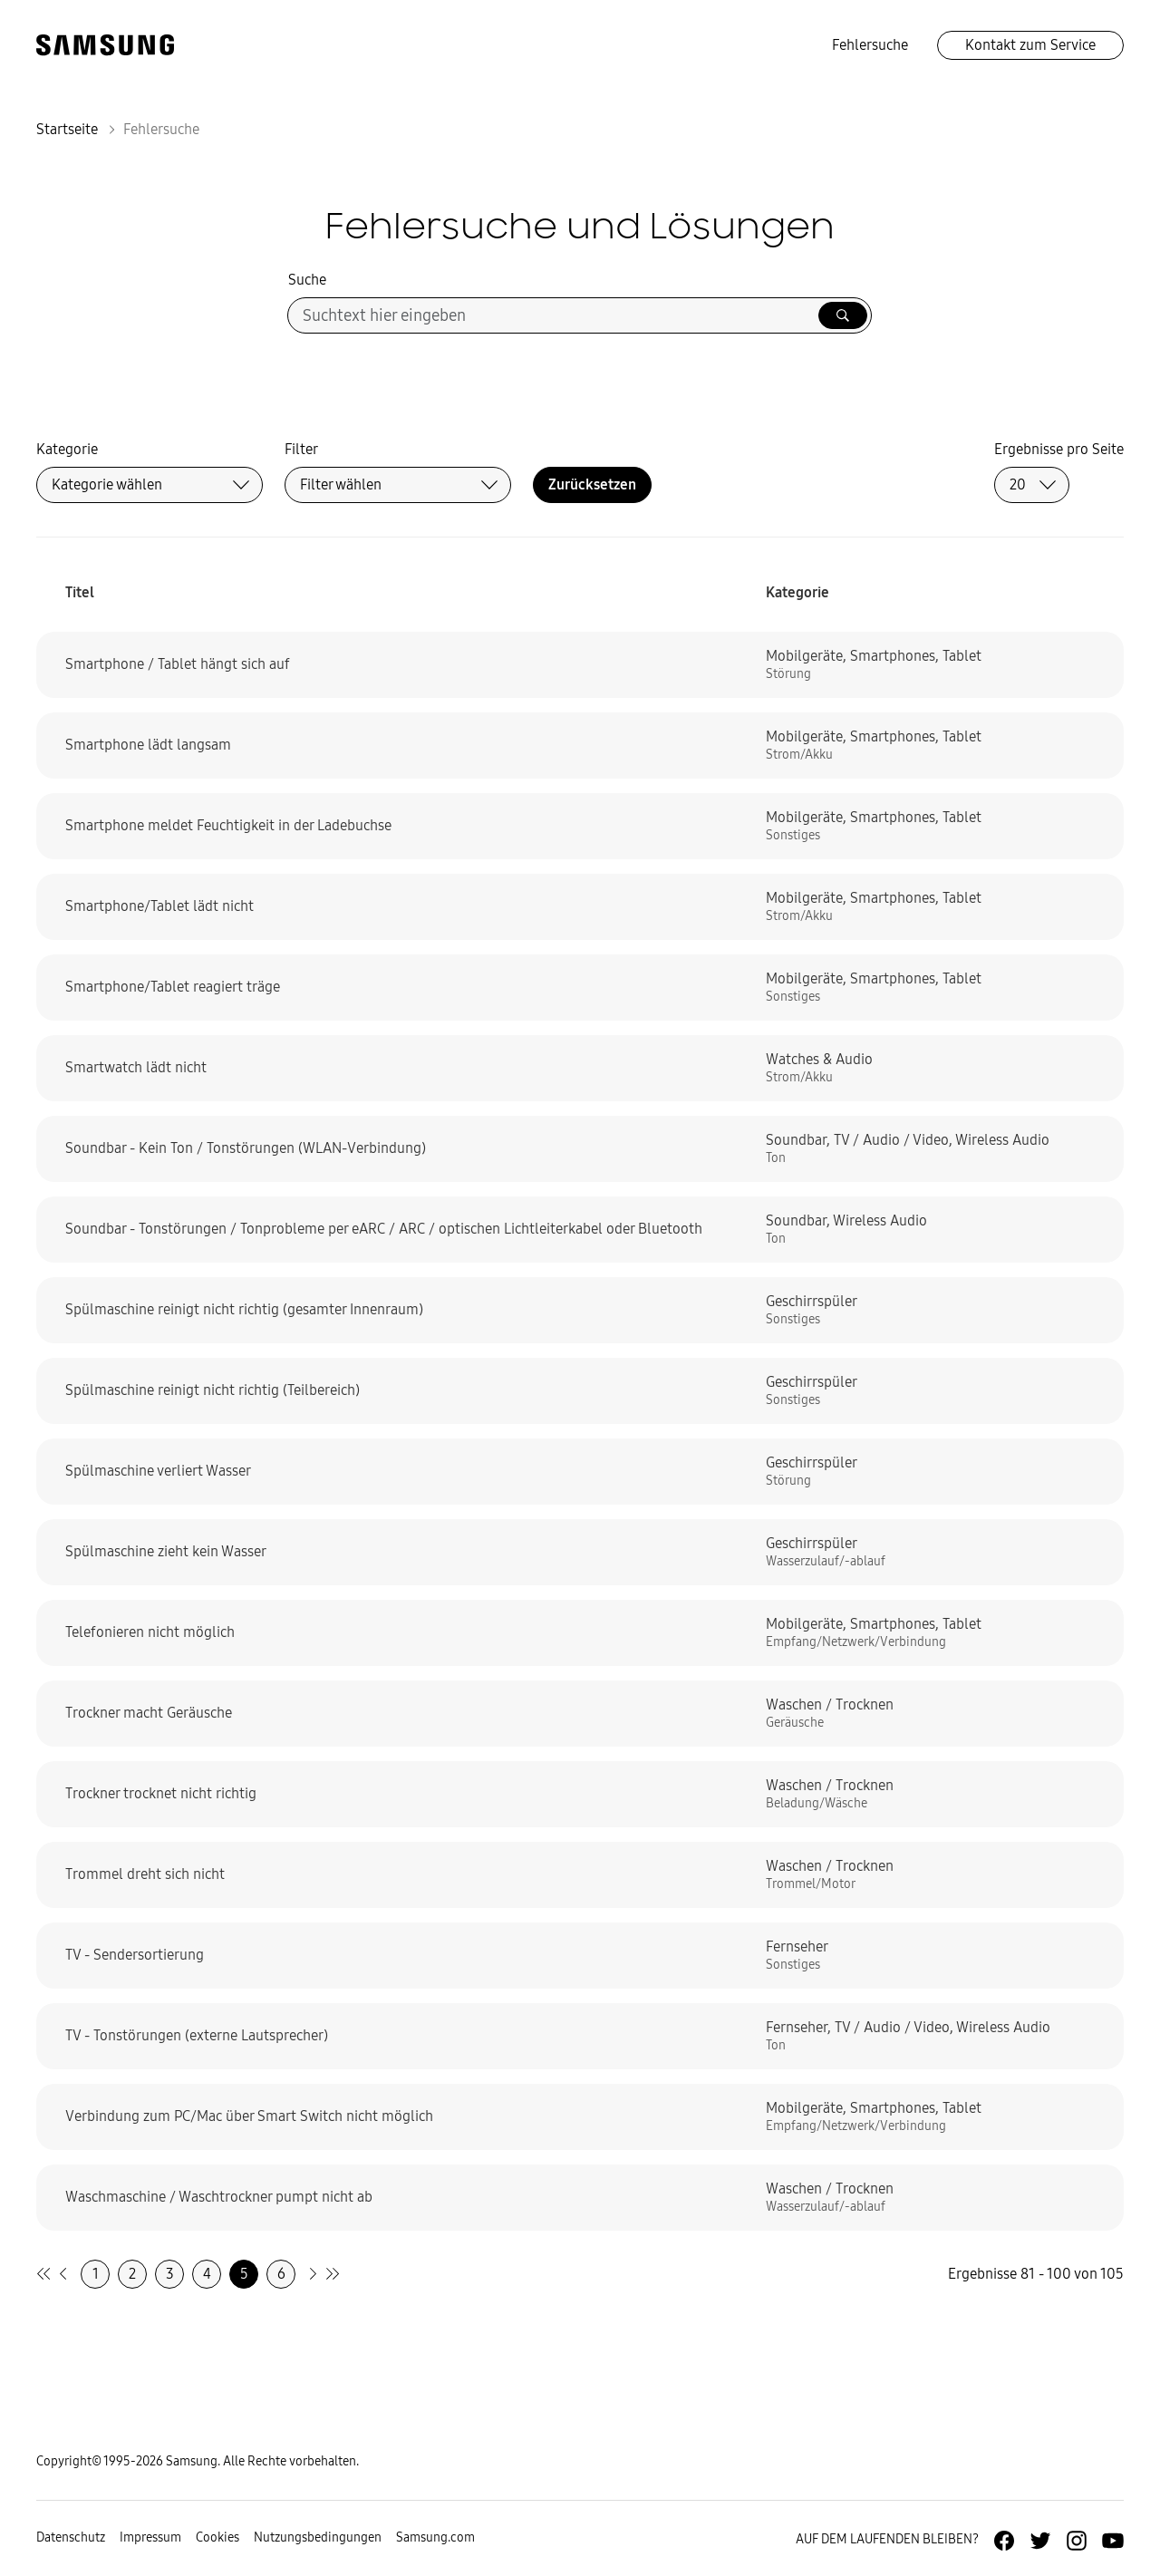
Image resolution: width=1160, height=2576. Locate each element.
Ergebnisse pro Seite (1059, 449)
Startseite (67, 129)
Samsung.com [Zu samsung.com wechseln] (435, 2537)
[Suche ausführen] (842, 315)
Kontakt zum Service (1030, 44)
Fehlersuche (870, 44)
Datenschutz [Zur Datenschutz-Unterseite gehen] (70, 2537)
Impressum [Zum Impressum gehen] (150, 2537)
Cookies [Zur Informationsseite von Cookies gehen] (217, 2537)
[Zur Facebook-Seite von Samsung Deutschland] (1004, 2541)
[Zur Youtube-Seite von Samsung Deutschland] (1113, 2541)
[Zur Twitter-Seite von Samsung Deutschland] (1040, 2541)
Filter (301, 449)
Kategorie (67, 449)
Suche (307, 279)
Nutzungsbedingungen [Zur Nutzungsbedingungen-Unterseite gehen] (318, 2537)
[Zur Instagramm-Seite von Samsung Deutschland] (1077, 2541)
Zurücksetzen (592, 484)
